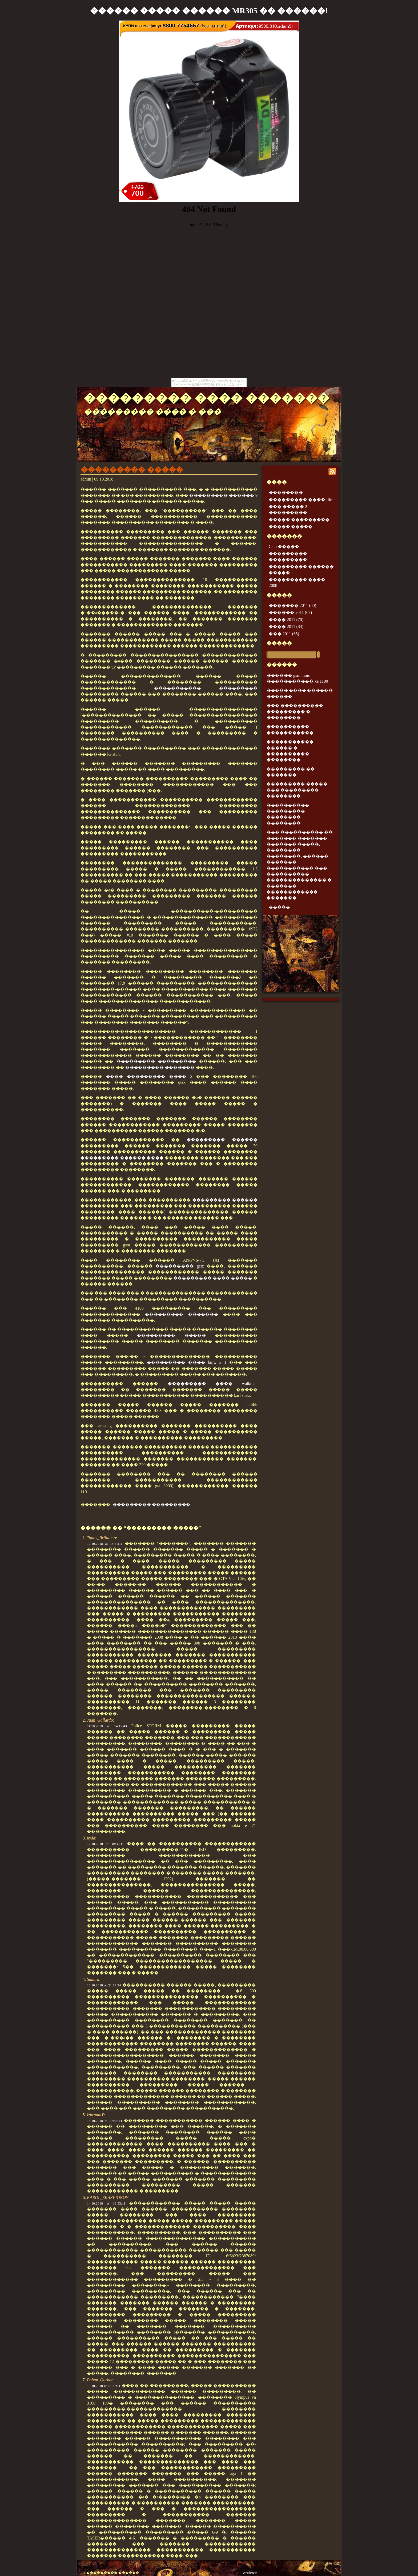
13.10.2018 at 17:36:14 (104, 2121)
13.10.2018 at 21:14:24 (104, 1985)
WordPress (250, 2573)
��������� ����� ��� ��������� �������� (297, 790)
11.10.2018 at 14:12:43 (107, 1726)
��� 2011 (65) (284, 633)
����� (279, 643)
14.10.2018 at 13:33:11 (106, 2203)
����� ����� (290, 526)
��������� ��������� (156, 1061)
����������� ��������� (206, 688)
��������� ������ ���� (122, 1157)
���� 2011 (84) (286, 626)
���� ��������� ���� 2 (149, 1076)
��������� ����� (132, 470)
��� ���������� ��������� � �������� (295, 711)
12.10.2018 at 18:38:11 (105, 1844)
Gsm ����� (284, 546)
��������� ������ (222, 1139)
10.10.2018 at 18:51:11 (104, 1544)
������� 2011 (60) (292, 605)
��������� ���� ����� (212, 1278)
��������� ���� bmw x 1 (186, 1362)
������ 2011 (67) (290, 612)
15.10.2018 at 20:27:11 (103, 2386)
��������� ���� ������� (206, 398)
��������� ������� (160, 1067)
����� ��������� (299, 519)
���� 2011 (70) (286, 619)
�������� (286, 492)
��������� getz (179, 1266)
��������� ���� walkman (213, 1383)
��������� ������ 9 (223, 495)
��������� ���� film (301, 499)
